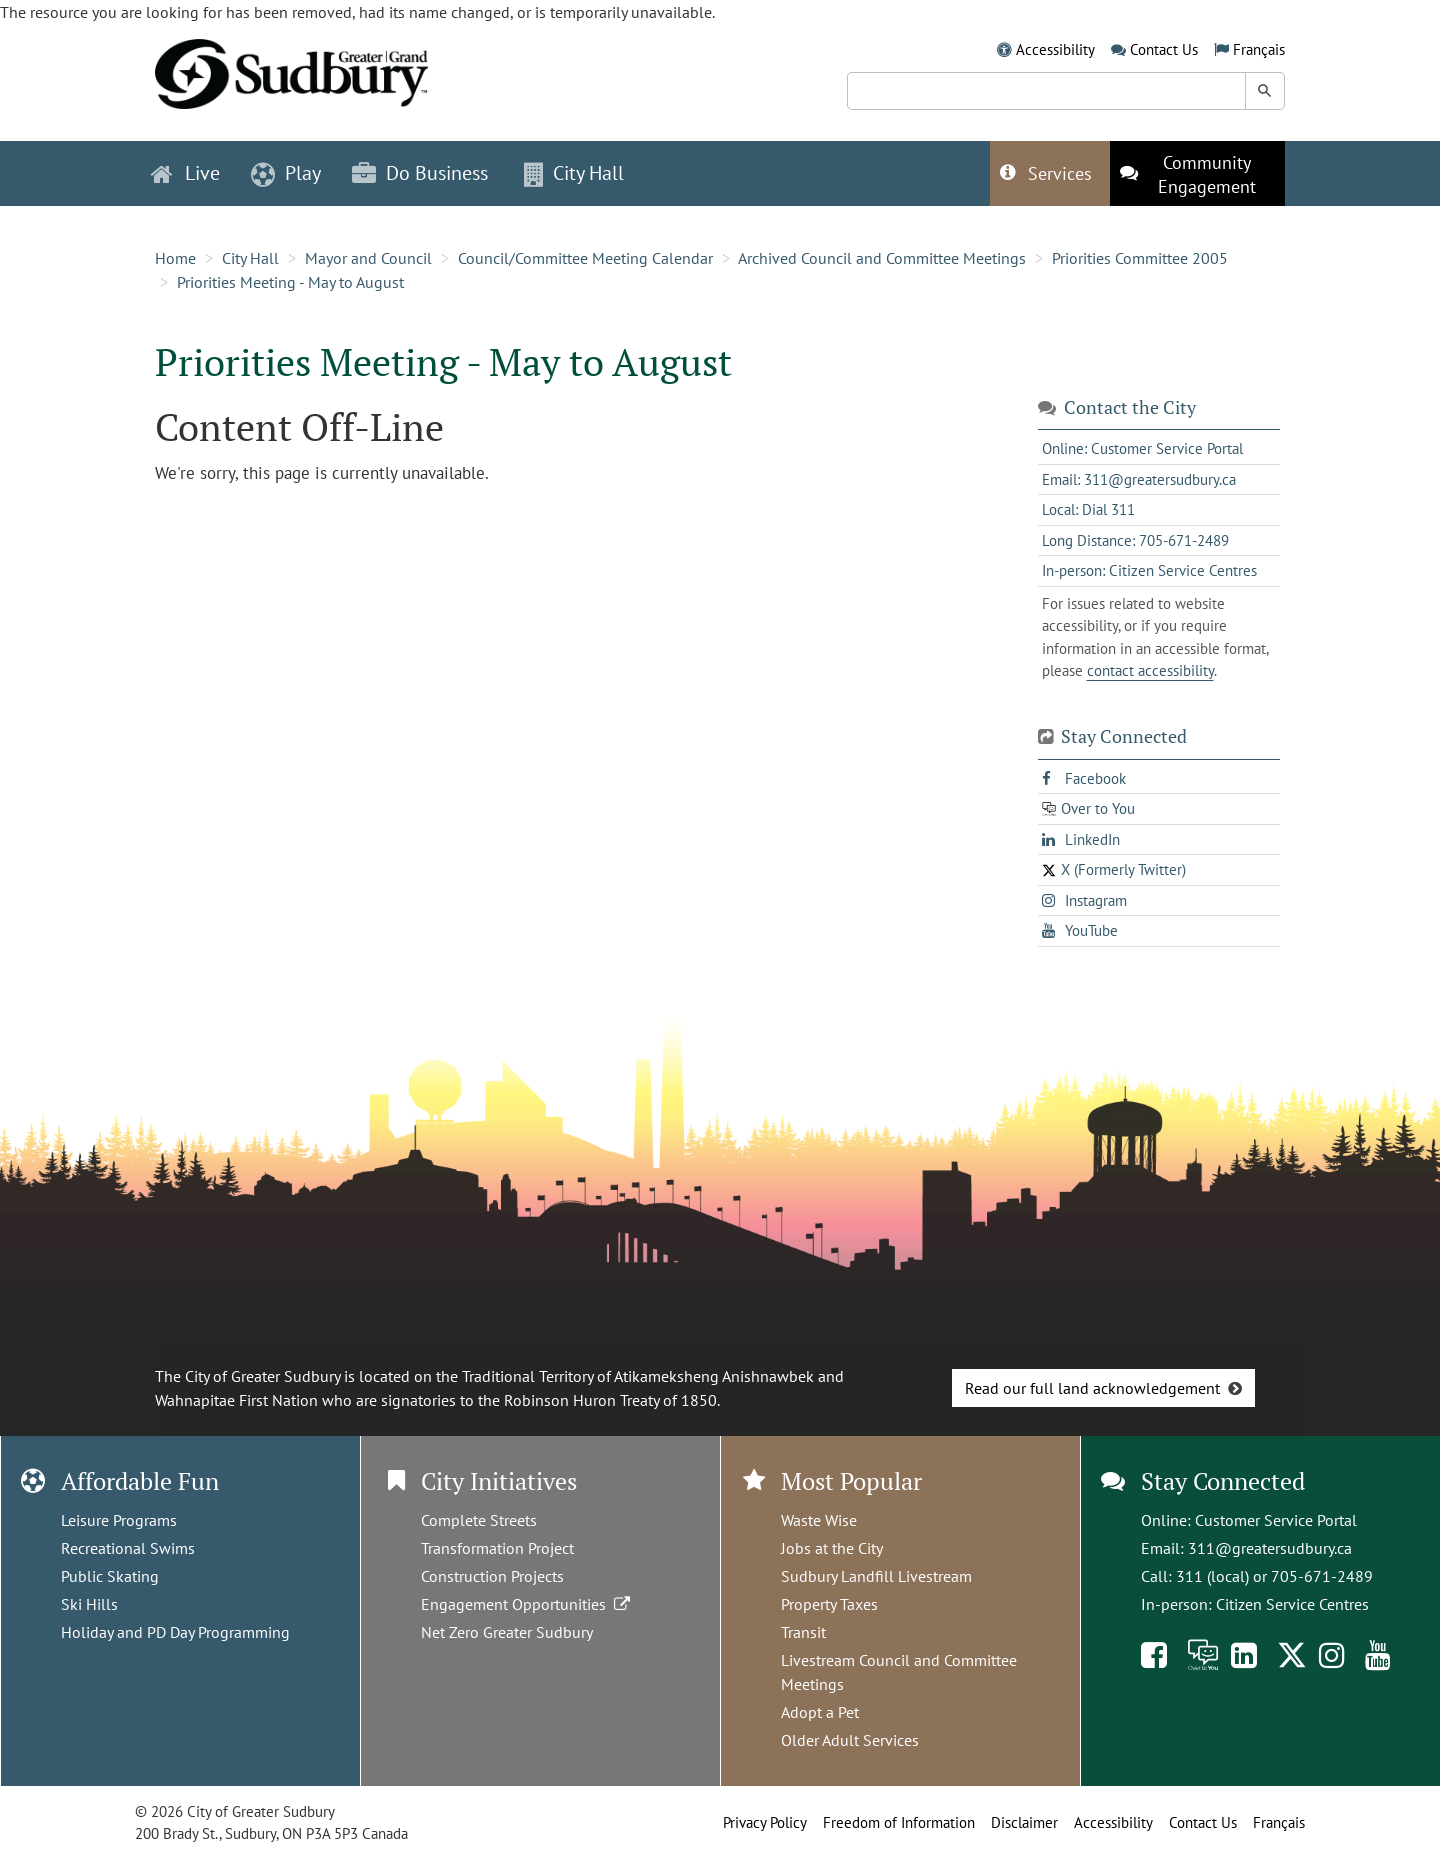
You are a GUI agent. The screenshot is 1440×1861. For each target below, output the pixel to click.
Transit (803, 1632)
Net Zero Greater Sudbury (507, 1632)
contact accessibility (1150, 670)
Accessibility (1055, 49)
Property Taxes (829, 1604)
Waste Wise (819, 1520)
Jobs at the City (832, 1548)
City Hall (250, 258)
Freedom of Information (899, 1822)
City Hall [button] (574, 173)
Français (1259, 49)
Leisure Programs (119, 1520)
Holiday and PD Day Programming (175, 1632)
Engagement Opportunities (527, 1604)
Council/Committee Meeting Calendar (585, 258)
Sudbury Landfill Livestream (876, 1576)
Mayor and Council (368, 258)
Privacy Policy (765, 1822)
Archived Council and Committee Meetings (882, 258)
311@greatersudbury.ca (1270, 1548)
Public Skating (110, 1576)
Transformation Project (497, 1548)
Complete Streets (479, 1520)
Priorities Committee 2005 (1140, 258)
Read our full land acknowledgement (1092, 1388)
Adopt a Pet (820, 1712)
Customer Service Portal (1276, 1520)
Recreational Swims (128, 1548)
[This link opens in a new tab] (1197, 173)
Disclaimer (1024, 1822)
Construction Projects (492, 1576)
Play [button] (286, 173)
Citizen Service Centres (1292, 1604)
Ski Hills (89, 1604)
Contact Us (1164, 49)
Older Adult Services (850, 1740)
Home (175, 258)
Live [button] (185, 173)
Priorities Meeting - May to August (290, 282)
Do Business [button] (420, 173)
